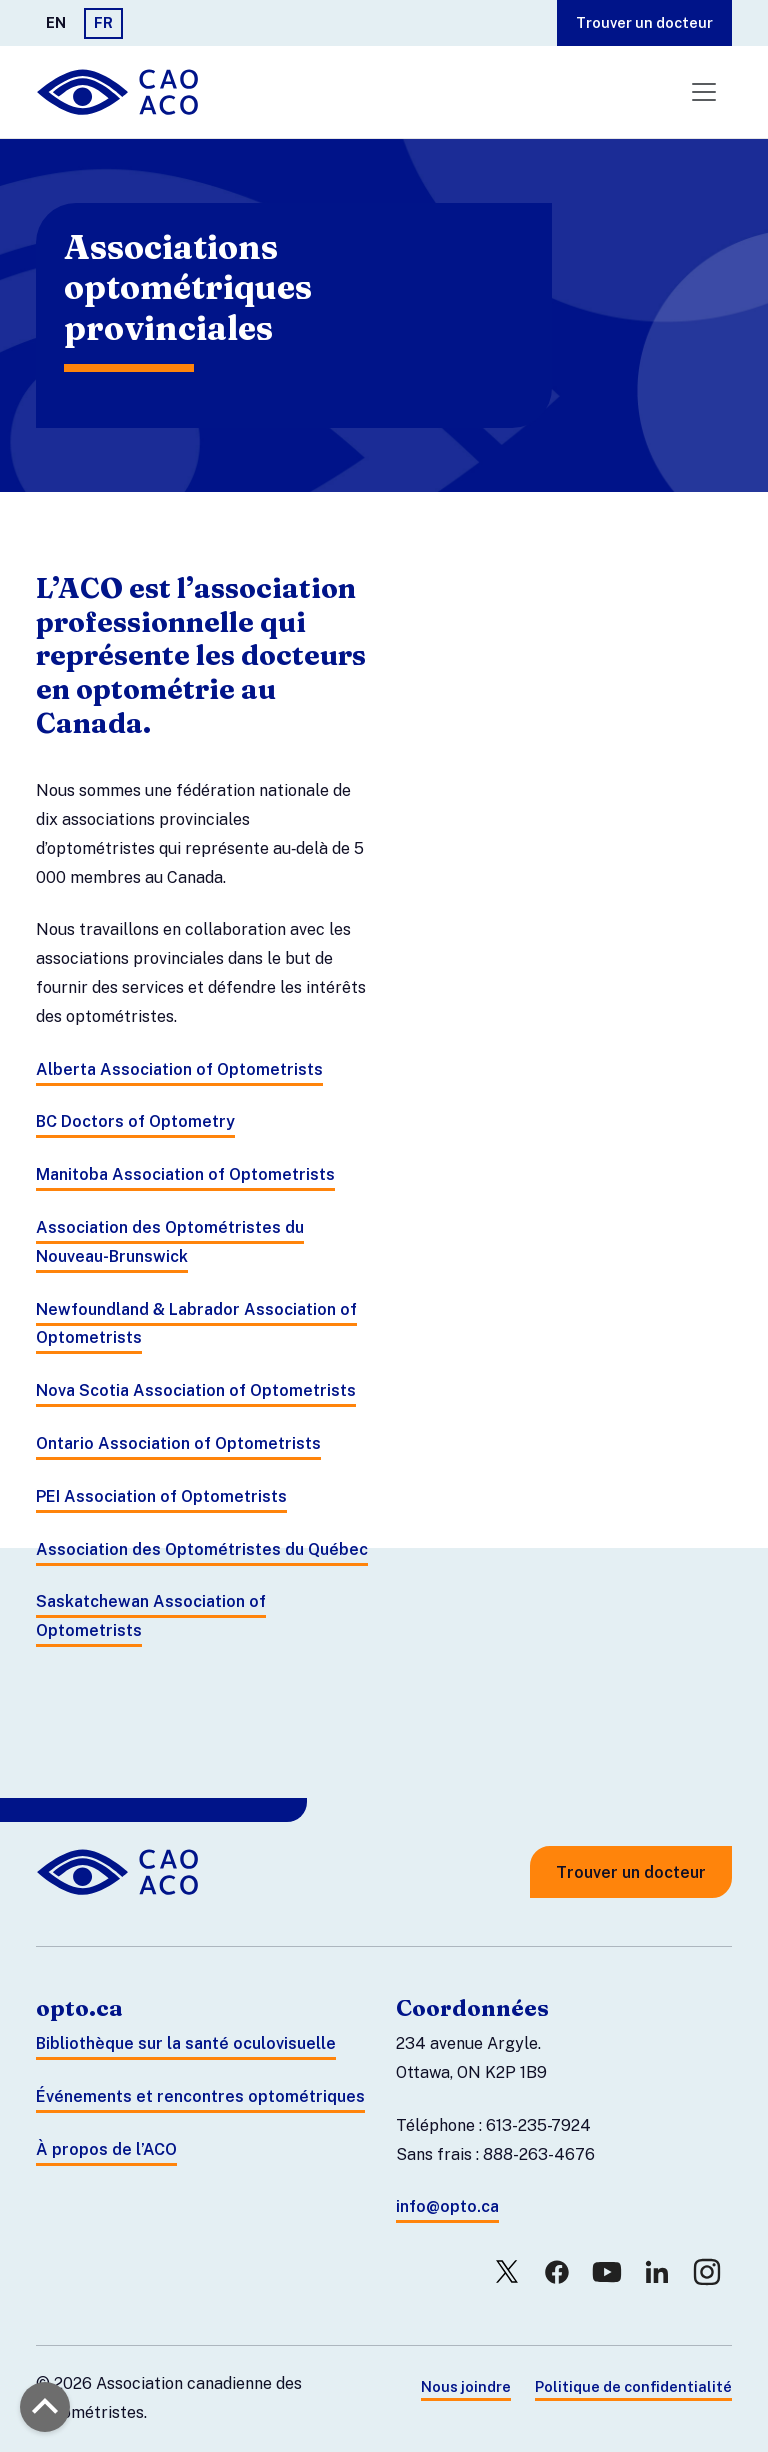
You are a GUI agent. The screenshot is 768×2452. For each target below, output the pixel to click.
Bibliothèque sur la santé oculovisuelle (186, 2043)
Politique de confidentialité (633, 2386)
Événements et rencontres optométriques (200, 2096)
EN (56, 22)
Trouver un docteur (644, 22)
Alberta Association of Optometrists (179, 1069)
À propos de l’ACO (106, 2149)
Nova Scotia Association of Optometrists (196, 1390)
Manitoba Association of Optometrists (185, 1174)
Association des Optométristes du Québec (202, 1549)
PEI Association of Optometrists (161, 1496)
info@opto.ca (447, 2206)
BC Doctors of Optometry (135, 1121)
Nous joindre (466, 2386)
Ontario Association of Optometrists (178, 1443)
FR (103, 22)
